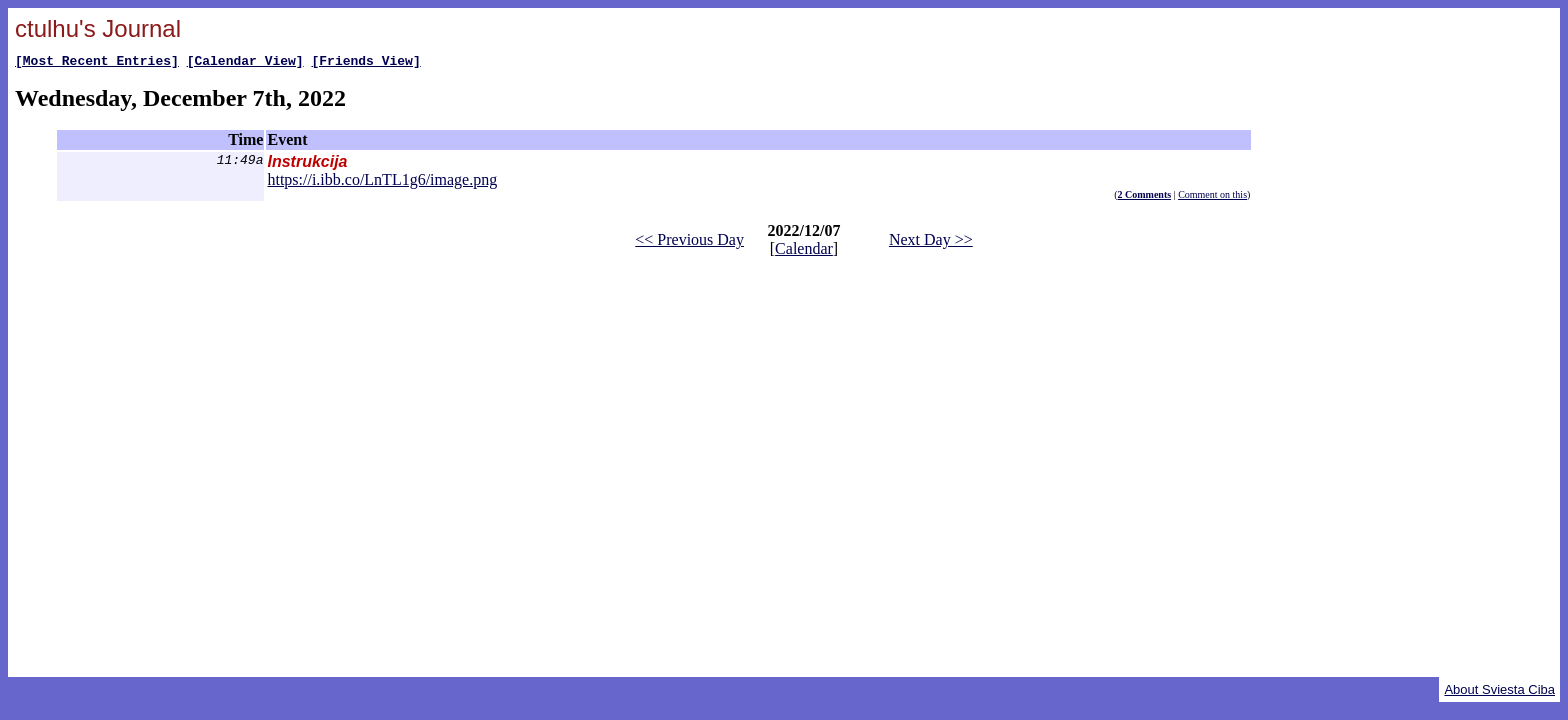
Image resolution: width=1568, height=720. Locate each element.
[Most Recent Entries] (97, 63)
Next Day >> (931, 242)
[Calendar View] (245, 63)
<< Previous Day (689, 242)
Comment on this (1212, 197)
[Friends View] (365, 63)
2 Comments (1145, 197)
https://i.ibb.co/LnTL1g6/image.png (382, 182)
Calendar (804, 251)
